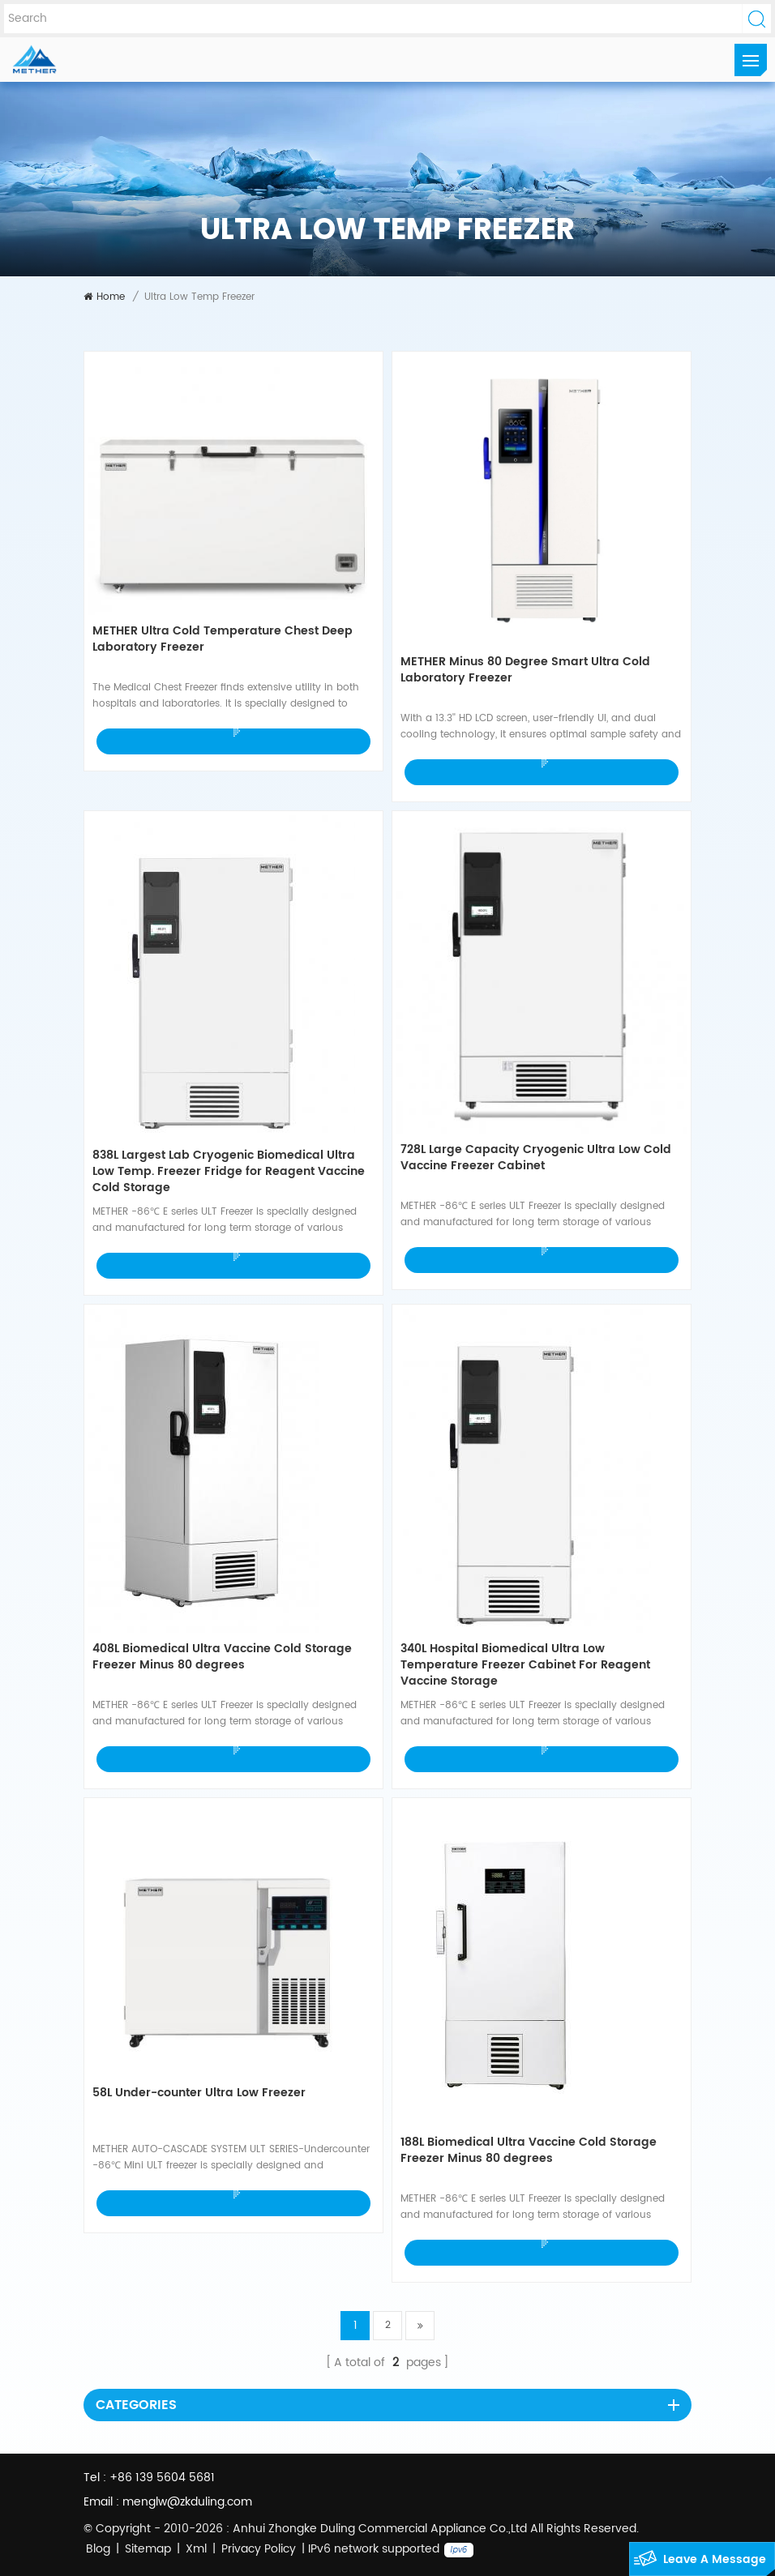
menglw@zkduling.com (187, 2502)
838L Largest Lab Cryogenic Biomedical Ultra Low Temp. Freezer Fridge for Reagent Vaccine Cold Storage (228, 1171)
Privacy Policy (258, 2549)
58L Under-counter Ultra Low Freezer (199, 2093)
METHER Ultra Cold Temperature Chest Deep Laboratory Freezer (222, 639)
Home (104, 297)
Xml (196, 2549)
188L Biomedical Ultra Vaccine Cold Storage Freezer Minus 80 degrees (528, 2151)
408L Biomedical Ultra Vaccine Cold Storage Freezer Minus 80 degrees (222, 1657)
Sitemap (148, 2549)
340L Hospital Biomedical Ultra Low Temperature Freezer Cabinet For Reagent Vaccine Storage (525, 1665)
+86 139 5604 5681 (162, 2477)
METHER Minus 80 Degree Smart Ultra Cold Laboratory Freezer (525, 670)
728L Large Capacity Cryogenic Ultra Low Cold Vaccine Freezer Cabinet (535, 1158)
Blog (98, 2549)
